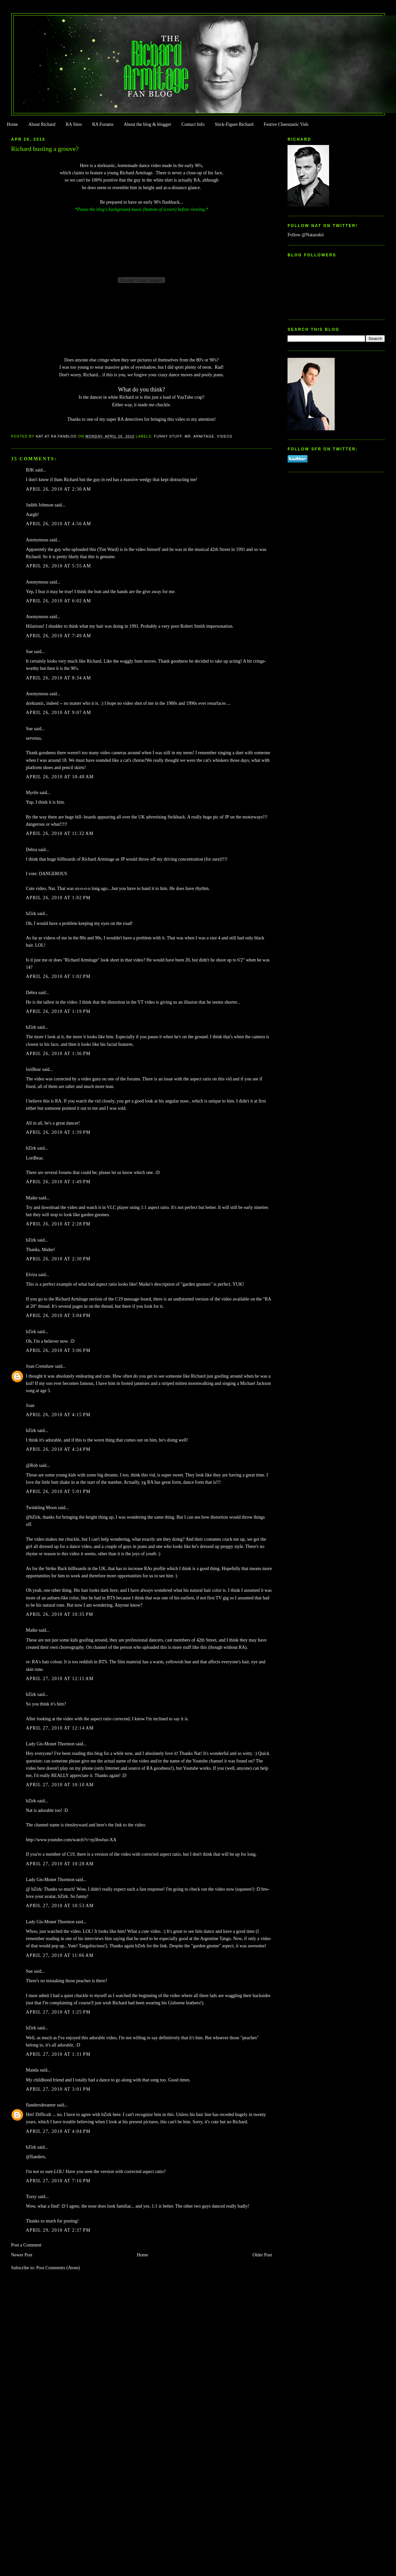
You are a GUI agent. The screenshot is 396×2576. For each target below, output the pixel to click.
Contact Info (192, 124)
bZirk (31, 913)
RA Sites (74, 124)
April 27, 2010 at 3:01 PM (58, 2089)
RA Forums (103, 124)
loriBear (33, 1069)
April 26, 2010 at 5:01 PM (58, 1491)
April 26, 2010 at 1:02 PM (58, 897)
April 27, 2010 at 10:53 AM (60, 1905)
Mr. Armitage (199, 436)
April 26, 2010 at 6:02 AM (58, 600)
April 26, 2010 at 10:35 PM (59, 1614)
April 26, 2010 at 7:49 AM (58, 635)
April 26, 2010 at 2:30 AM (58, 489)
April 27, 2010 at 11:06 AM (60, 1955)
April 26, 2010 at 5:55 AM (58, 565)
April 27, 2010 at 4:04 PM (58, 2131)
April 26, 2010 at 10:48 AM (60, 776)
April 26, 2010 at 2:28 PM (58, 1223)
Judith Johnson (39, 504)
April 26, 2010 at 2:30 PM (58, 1258)
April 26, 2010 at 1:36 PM (58, 1053)
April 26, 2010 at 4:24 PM (58, 1449)
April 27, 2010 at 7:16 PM (58, 2180)
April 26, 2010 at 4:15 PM (58, 1414)
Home (12, 124)
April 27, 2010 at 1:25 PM (58, 2012)
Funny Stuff (168, 436)
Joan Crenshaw (40, 1366)
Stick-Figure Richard (234, 124)
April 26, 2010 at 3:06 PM (58, 1350)
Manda (32, 2070)
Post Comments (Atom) (58, 2267)
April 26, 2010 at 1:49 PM (58, 1181)
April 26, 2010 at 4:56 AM (58, 523)
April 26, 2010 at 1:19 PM (58, 1011)
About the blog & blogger (147, 124)
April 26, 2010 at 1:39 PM (58, 1132)
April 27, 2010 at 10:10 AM (60, 1784)
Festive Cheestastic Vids (286, 124)
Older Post (262, 2254)
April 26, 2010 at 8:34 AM (58, 677)
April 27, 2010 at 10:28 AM (60, 1863)
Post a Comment (26, 2245)
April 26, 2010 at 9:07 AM (58, 712)
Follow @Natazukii (306, 234)
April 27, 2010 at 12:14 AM (60, 1728)
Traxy (31, 2196)
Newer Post (22, 2254)
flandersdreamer (41, 2105)
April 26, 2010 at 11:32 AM (60, 833)
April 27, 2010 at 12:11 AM (60, 1678)
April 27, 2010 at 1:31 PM (58, 2054)
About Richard (41, 124)
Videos (224, 436)
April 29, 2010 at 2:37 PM (58, 2230)
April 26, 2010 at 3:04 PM (58, 1315)
